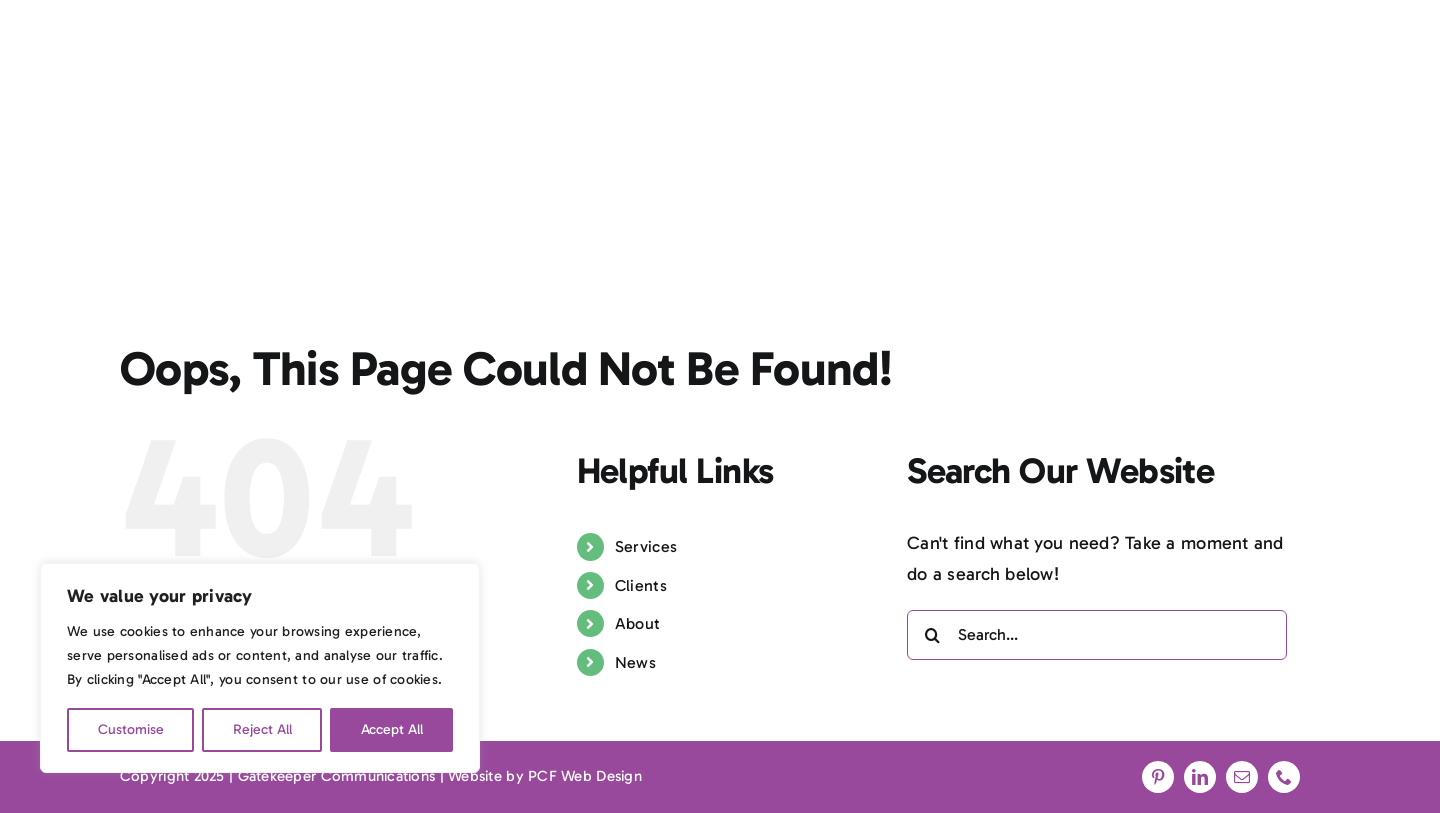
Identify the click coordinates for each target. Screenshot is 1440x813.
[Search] (932, 635)
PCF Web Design (585, 776)
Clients (641, 585)
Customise (131, 729)
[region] (260, 668)
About (637, 623)
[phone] (1284, 777)
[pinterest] (1158, 777)
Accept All (392, 729)
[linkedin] (1200, 777)
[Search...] (1097, 635)
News (635, 662)
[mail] (1242, 777)
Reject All (262, 729)
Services (646, 546)
